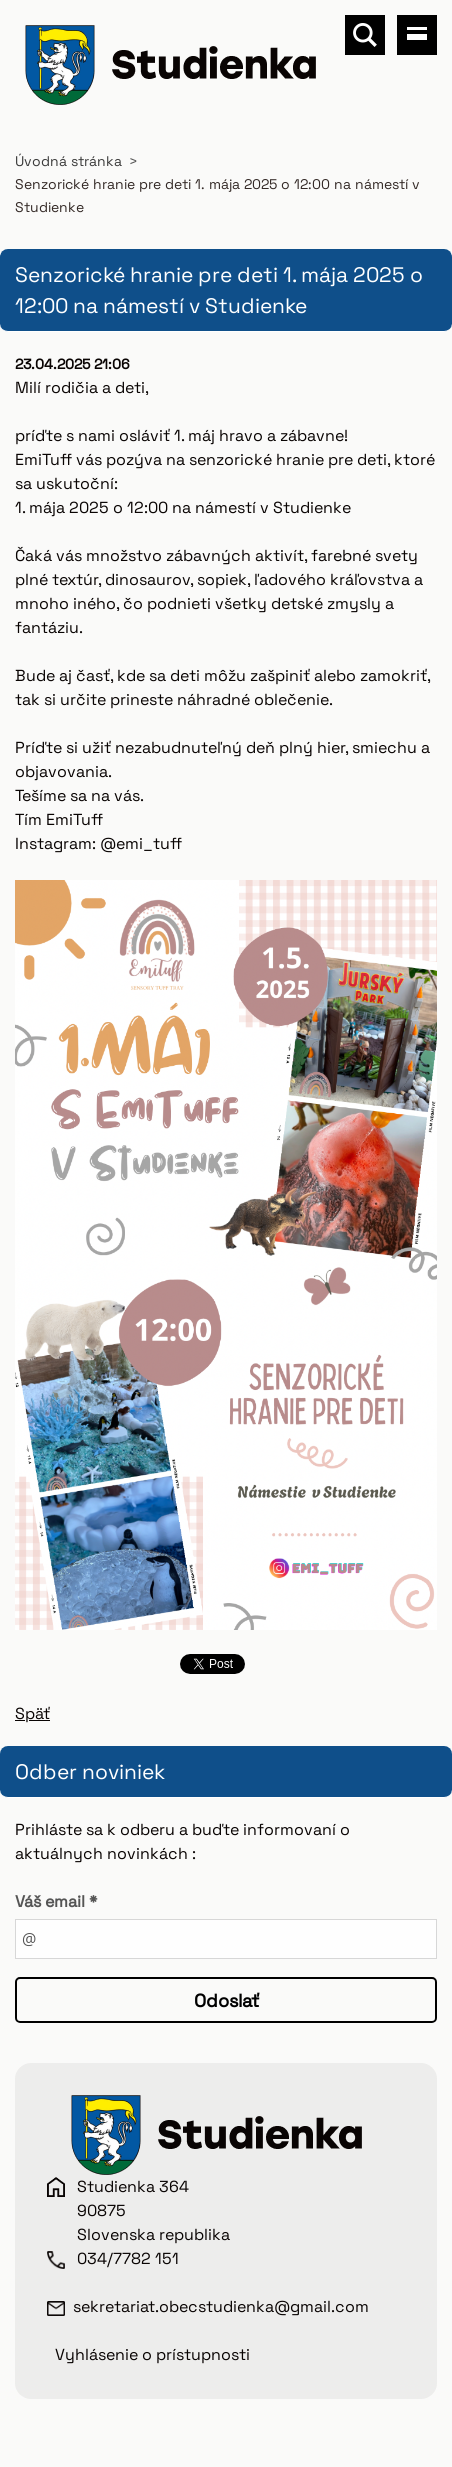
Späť (32, 1713)
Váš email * (56, 1901)
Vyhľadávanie (365, 35)
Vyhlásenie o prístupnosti (152, 2354)
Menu (417, 35)
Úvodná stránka (68, 161)
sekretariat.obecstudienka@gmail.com (221, 2306)
